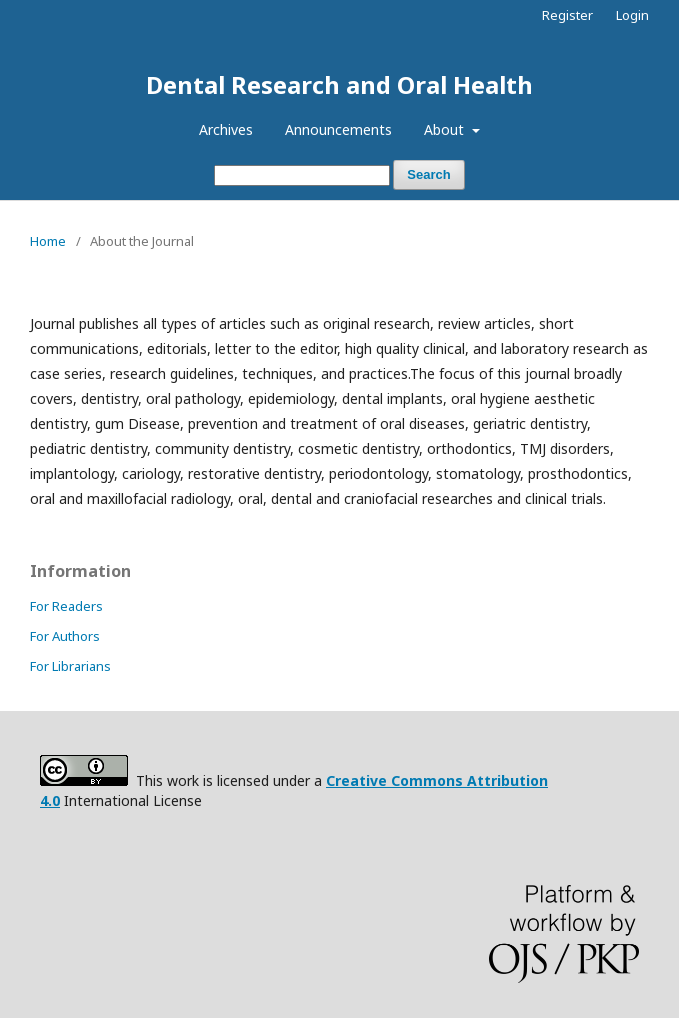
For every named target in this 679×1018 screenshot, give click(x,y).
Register (567, 15)
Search (428, 174)
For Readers (66, 606)
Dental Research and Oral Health (339, 84)
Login (632, 15)
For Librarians (70, 666)
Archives (226, 129)
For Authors (65, 636)
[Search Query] (302, 175)
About (446, 129)
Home (48, 241)
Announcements (338, 129)
